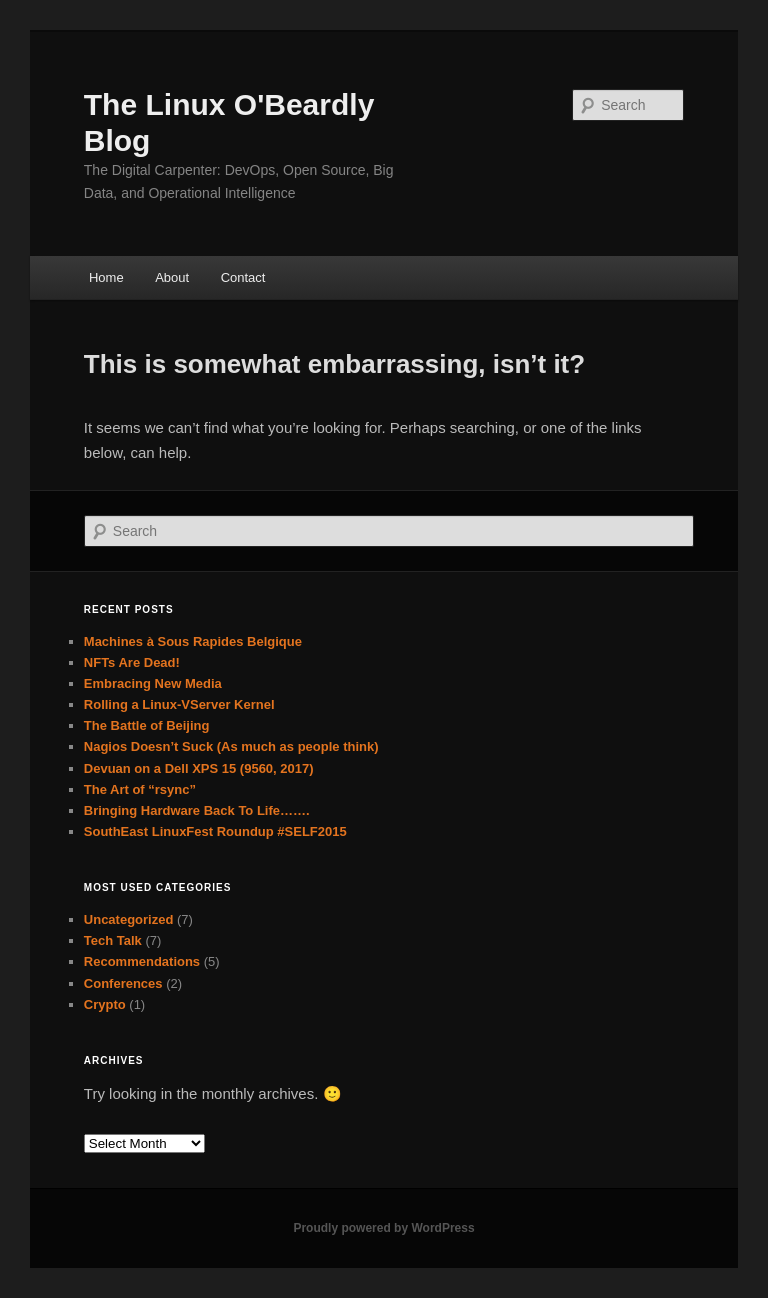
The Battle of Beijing (147, 725)
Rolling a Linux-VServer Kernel (179, 704)
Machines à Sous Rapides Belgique (193, 641)
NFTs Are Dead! (132, 662)
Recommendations (142, 961)
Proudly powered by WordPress (383, 1228)
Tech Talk (113, 940)
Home (106, 277)
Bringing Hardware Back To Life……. (197, 810)
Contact (243, 277)
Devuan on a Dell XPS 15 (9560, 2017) (199, 768)
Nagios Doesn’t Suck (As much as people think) (231, 746)
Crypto (105, 1004)
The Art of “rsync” (140, 789)
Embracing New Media (153, 683)
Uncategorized (129, 919)
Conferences (123, 983)
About (172, 277)
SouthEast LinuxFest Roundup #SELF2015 (215, 831)
